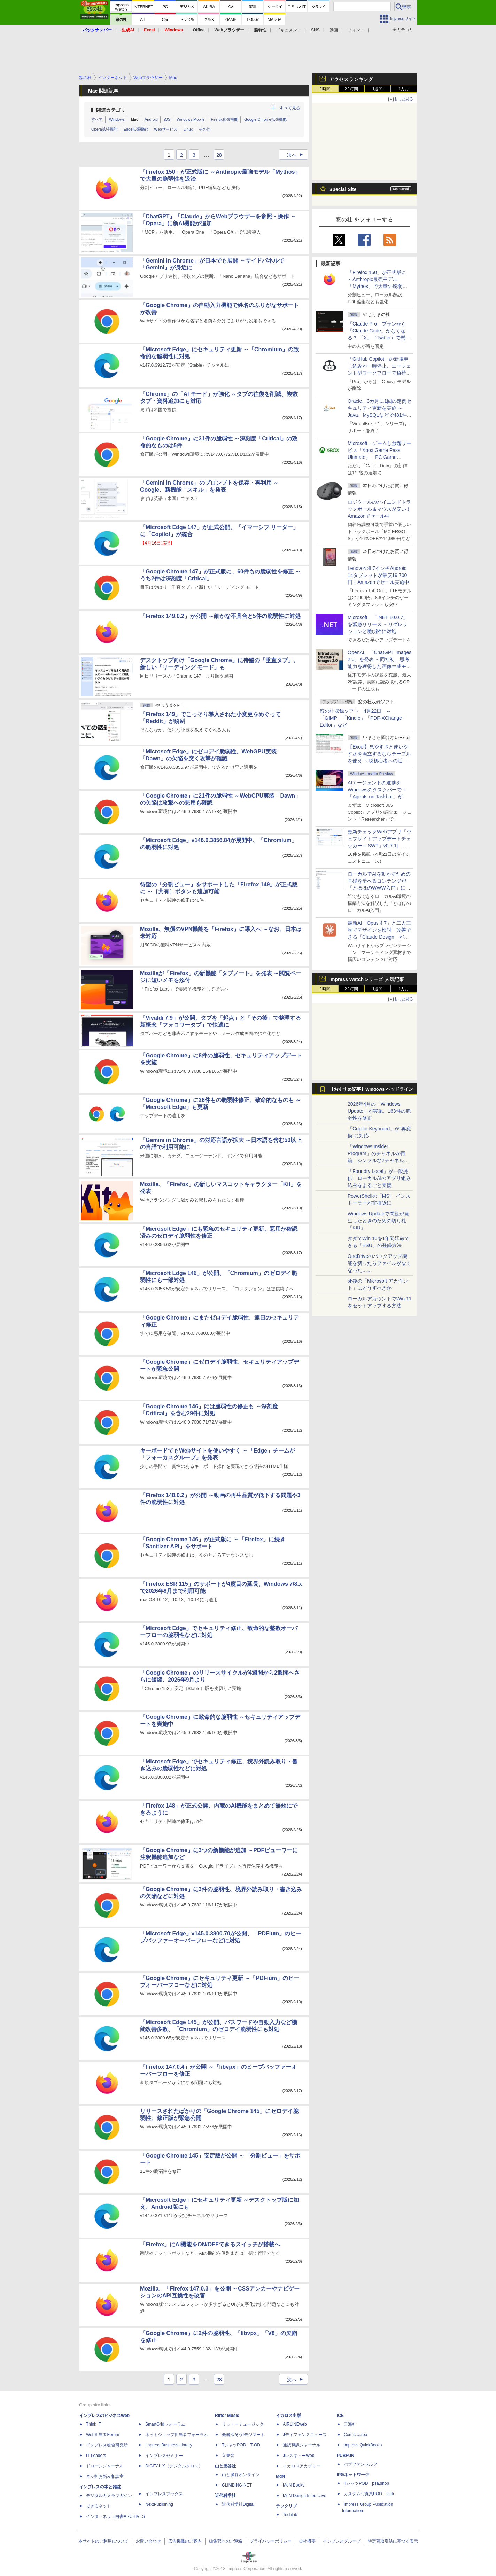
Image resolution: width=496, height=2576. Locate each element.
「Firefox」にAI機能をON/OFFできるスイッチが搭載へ (210, 2244)
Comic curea (355, 2434)
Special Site (343, 189)
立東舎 (228, 2455)
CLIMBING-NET (237, 2485)
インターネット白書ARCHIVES (115, 2516)
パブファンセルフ (360, 2464)
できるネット (98, 2506)
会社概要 (307, 2541)
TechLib (290, 2514)
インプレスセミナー (164, 2455)
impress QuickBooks (363, 2445)
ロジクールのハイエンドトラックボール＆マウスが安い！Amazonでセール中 (379, 509)
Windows (117, 119)
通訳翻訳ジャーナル (301, 2445)
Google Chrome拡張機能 (265, 119)
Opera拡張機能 (104, 129)
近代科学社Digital (238, 2504)
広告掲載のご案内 (185, 2541)
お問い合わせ (148, 2541)
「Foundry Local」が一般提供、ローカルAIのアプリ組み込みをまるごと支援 (379, 1178)
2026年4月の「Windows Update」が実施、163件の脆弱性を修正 (379, 1111)
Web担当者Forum (102, 2434)
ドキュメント (288, 30)
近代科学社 (225, 2495)
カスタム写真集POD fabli (369, 2493)
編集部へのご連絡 (225, 2541)
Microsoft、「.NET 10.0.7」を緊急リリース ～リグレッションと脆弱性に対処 (378, 624)
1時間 (325, 88)
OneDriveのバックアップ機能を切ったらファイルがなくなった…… (379, 1263)
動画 (334, 30)
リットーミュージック (243, 2424)
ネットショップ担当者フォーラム (176, 2434)
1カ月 (403, 88)
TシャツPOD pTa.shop (366, 2483)
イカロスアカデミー (301, 2466)
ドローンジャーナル (105, 2466)
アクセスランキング (351, 79)
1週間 (377, 88)
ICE (340, 2415)
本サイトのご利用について (103, 2541)
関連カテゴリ (110, 110)
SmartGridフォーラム (165, 2424)
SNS (315, 30)
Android (151, 119)
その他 (204, 129)
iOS (167, 119)
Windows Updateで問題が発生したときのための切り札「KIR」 (378, 1220)
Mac (134, 119)
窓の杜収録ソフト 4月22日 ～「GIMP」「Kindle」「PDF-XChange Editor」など (361, 718)
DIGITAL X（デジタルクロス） (174, 2466)
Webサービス (165, 129)
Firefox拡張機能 (224, 119)
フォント (356, 30)
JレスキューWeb (298, 2455)
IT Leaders (96, 2455)
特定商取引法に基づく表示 (393, 2541)
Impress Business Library (168, 2445)
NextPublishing (159, 2504)
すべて (97, 119)
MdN (280, 2476)
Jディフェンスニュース (305, 2434)
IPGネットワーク (353, 2474)
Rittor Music (227, 2415)
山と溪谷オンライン (240, 2474)
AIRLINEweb (295, 2424)
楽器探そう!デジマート (243, 2434)
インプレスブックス (164, 2493)
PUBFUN (345, 2455)
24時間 (351, 88)
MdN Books (293, 2485)
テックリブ (286, 2506)
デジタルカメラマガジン (109, 2495)
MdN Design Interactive (304, 2495)
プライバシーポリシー (271, 2541)
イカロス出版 (288, 2415)
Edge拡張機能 (136, 129)
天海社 (350, 2424)
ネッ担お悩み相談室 (105, 2476)
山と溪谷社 (225, 2466)
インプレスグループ (342, 2541)
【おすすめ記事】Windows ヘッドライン (371, 1089)
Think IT (93, 2424)
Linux (188, 129)
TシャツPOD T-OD (241, 2445)
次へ (297, 155)
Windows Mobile (190, 119)
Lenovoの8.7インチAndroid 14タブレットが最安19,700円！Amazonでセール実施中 (378, 575)
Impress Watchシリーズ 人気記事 (366, 979)
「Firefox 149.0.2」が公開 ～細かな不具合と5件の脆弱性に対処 (220, 616)
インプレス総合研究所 (107, 2445)
